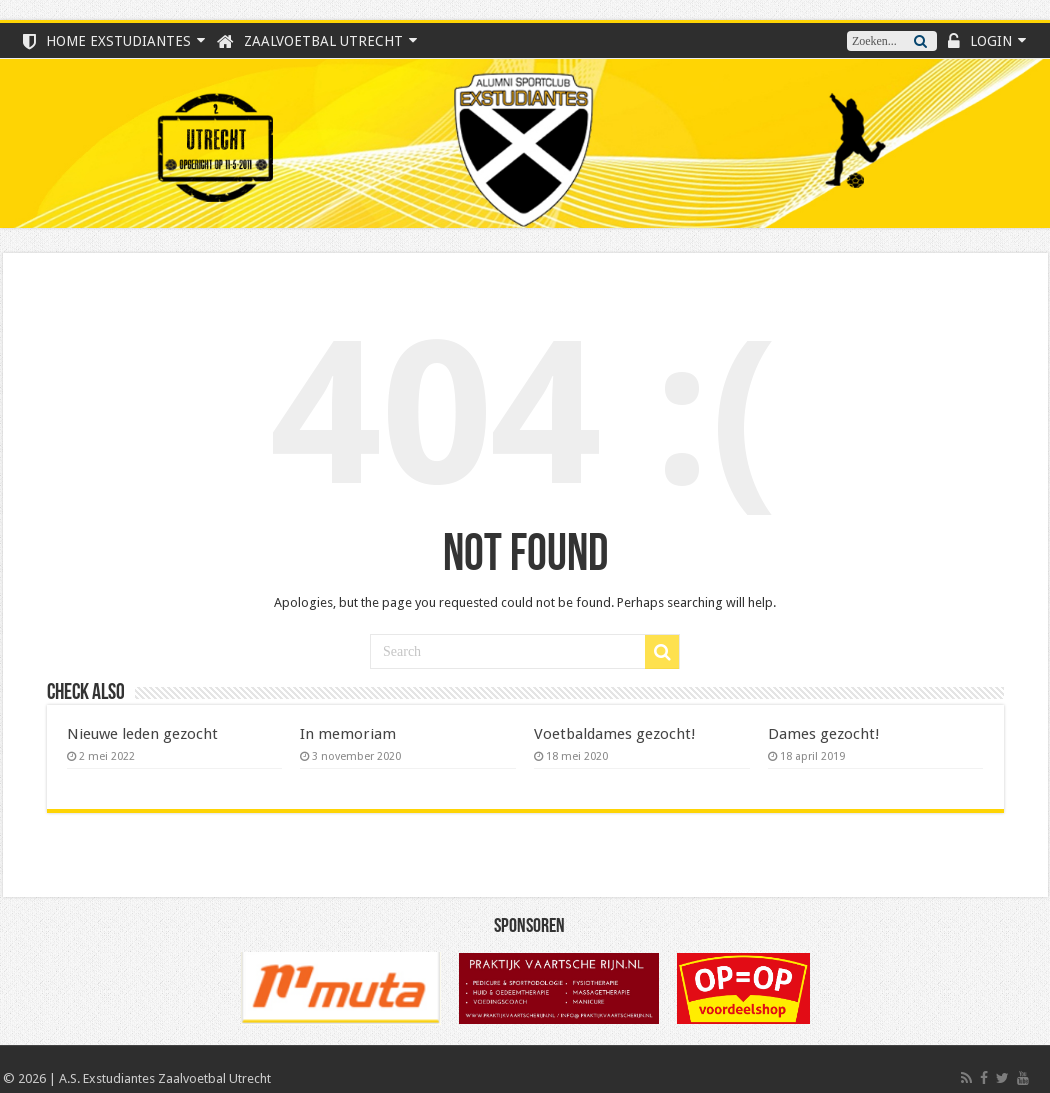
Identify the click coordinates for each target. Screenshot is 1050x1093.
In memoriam (348, 734)
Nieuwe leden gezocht (142, 734)
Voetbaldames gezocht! (615, 734)
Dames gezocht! (824, 734)
